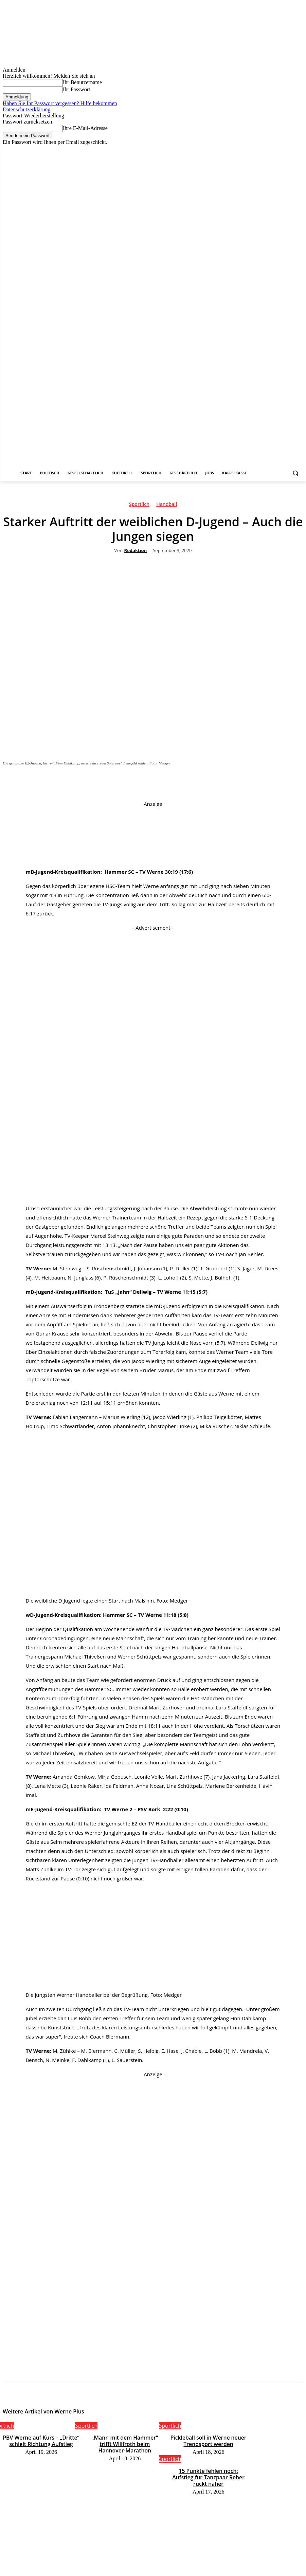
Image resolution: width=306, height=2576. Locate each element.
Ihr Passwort (76, 89)
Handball (166, 505)
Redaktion (135, 550)
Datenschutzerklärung (26, 109)
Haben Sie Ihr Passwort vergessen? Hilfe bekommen (60, 103)
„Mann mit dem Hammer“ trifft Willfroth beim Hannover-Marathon (124, 2439)
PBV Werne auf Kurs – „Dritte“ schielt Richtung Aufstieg (41, 2439)
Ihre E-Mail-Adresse (85, 128)
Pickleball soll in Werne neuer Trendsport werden (208, 2439)
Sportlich (139, 505)
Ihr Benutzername (82, 82)
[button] (295, 473)
